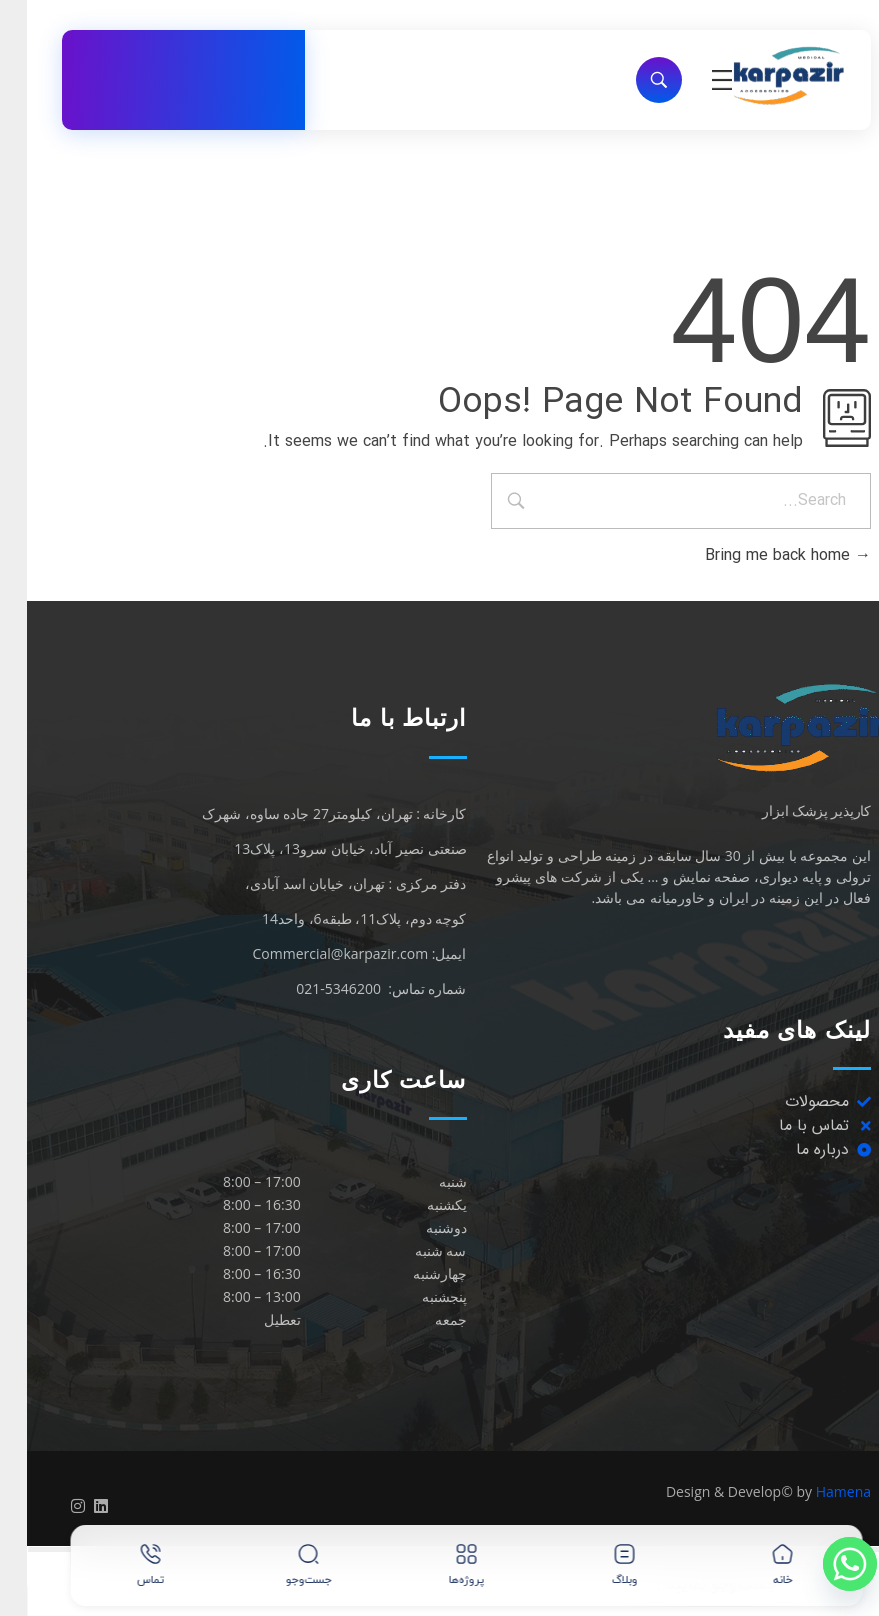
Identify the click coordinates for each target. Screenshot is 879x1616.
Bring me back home (761, 555)
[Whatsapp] (823, 1564)
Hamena (816, 1491)
